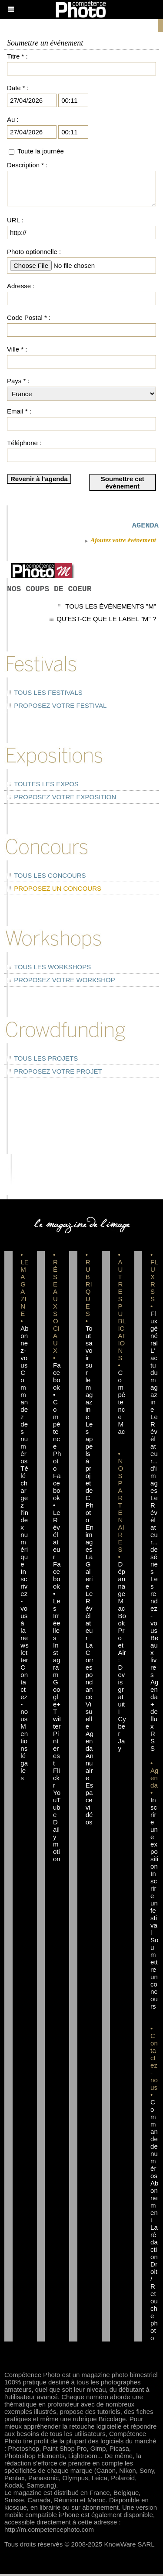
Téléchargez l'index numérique (24, 1518)
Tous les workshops (49, 968)
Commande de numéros (154, 2140)
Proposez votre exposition (61, 798)
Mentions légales (24, 1753)
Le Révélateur (89, 1617)
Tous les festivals (45, 694)
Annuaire (89, 1768)
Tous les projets (42, 1060)
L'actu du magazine (154, 1381)
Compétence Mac (121, 1404)
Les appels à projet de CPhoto (89, 1473)
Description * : (27, 165)
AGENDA (145, 526)
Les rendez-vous (154, 1606)
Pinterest (56, 1750)
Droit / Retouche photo (154, 2302)
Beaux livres (154, 1658)
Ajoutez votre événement (120, 541)
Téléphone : (24, 442)
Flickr (56, 1779)
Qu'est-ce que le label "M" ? (103, 620)
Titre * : (17, 56)
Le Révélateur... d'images (154, 1455)
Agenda (89, 1743)
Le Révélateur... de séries (154, 1536)
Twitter (57, 1721)
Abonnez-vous (24, 1348)
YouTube (57, 1805)
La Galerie (89, 1573)
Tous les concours (46, 877)
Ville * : (17, 349)
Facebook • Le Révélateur (57, 1518)
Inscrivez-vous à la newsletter (24, 1617)
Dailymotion (56, 1842)
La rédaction (154, 2243)
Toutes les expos (43, 785)
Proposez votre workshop (61, 981)
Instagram (56, 1661)
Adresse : (20, 286)
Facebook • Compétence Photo (57, 1418)
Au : (13, 119)
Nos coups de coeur (49, 591)
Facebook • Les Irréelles (57, 1602)
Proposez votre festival (56, 707)
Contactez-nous (24, 1694)
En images (89, 1540)
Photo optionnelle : (34, 251)
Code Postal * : (28, 317)
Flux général (154, 1330)
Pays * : (18, 380)
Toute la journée (40, 151)
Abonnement (154, 2203)
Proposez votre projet (54, 1073)
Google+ (56, 1695)
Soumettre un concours (154, 1975)
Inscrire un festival (154, 1905)
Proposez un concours (54, 890)
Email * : (19, 411)
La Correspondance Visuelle (89, 1687)
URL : (15, 220)
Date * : (18, 87)
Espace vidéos (89, 1805)
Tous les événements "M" (107, 608)
